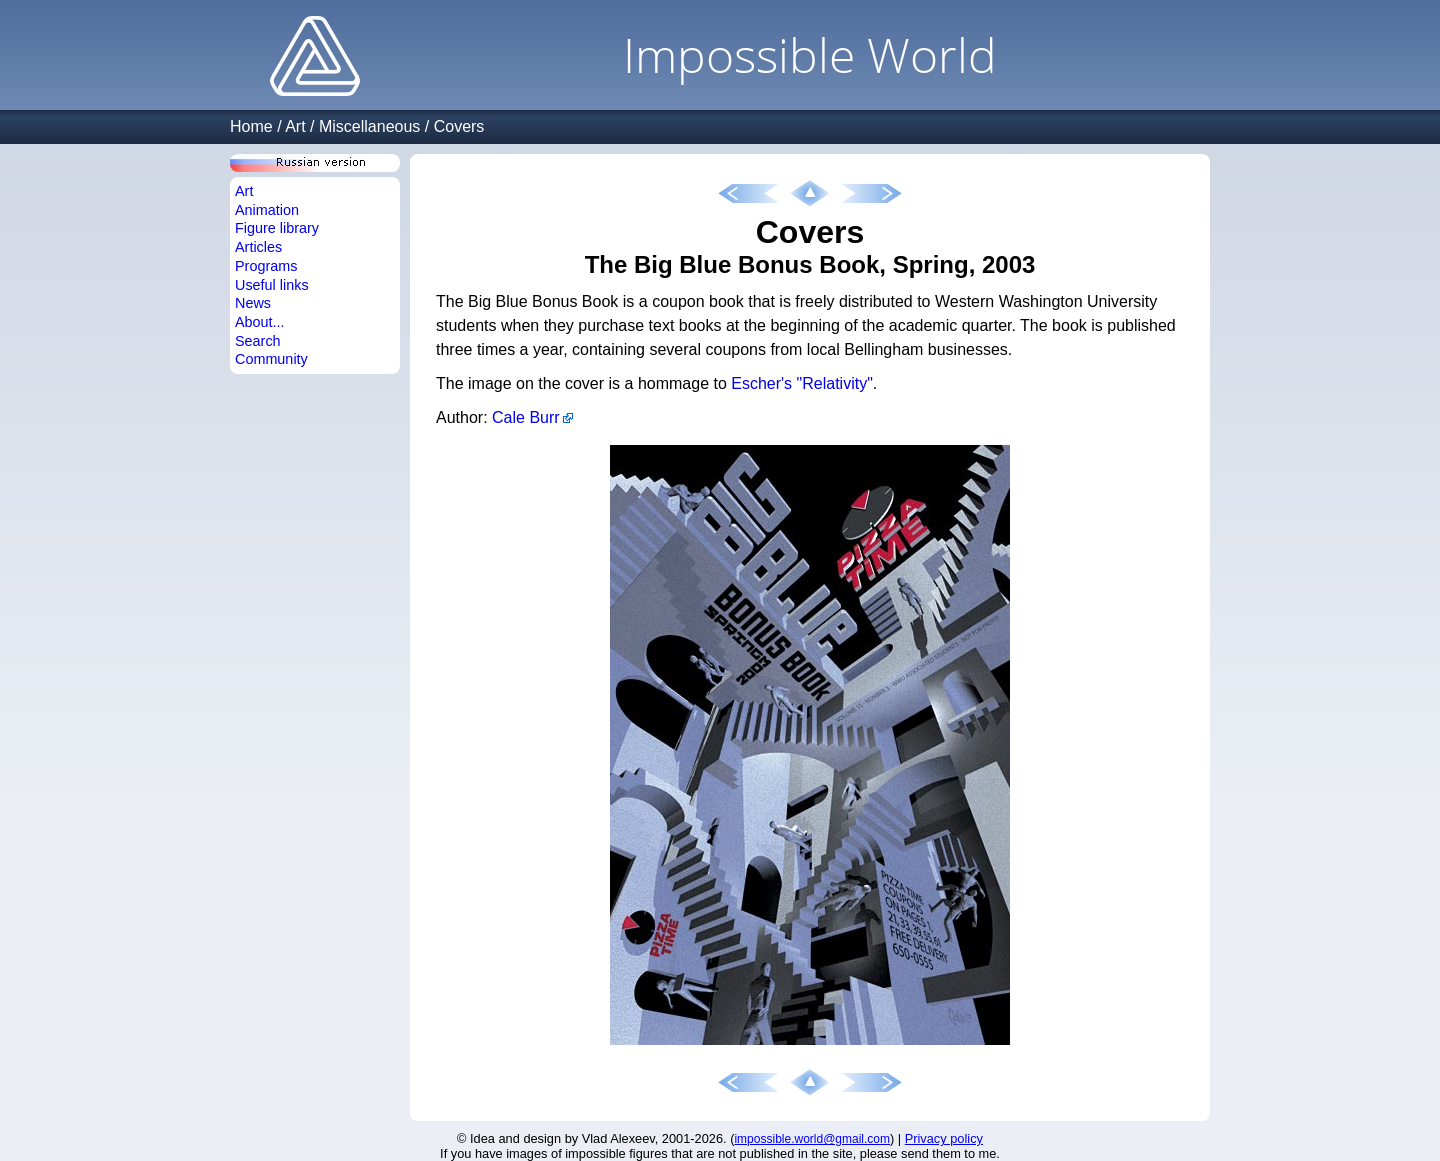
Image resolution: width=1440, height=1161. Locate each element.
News (253, 303)
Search (258, 341)
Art (295, 126)
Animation (267, 210)
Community (271, 359)
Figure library (277, 228)
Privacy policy (944, 1138)
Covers (459, 126)
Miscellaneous (369, 126)
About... (260, 322)
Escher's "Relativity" (802, 383)
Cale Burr (526, 417)
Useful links (272, 285)
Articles (258, 247)
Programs (266, 266)
